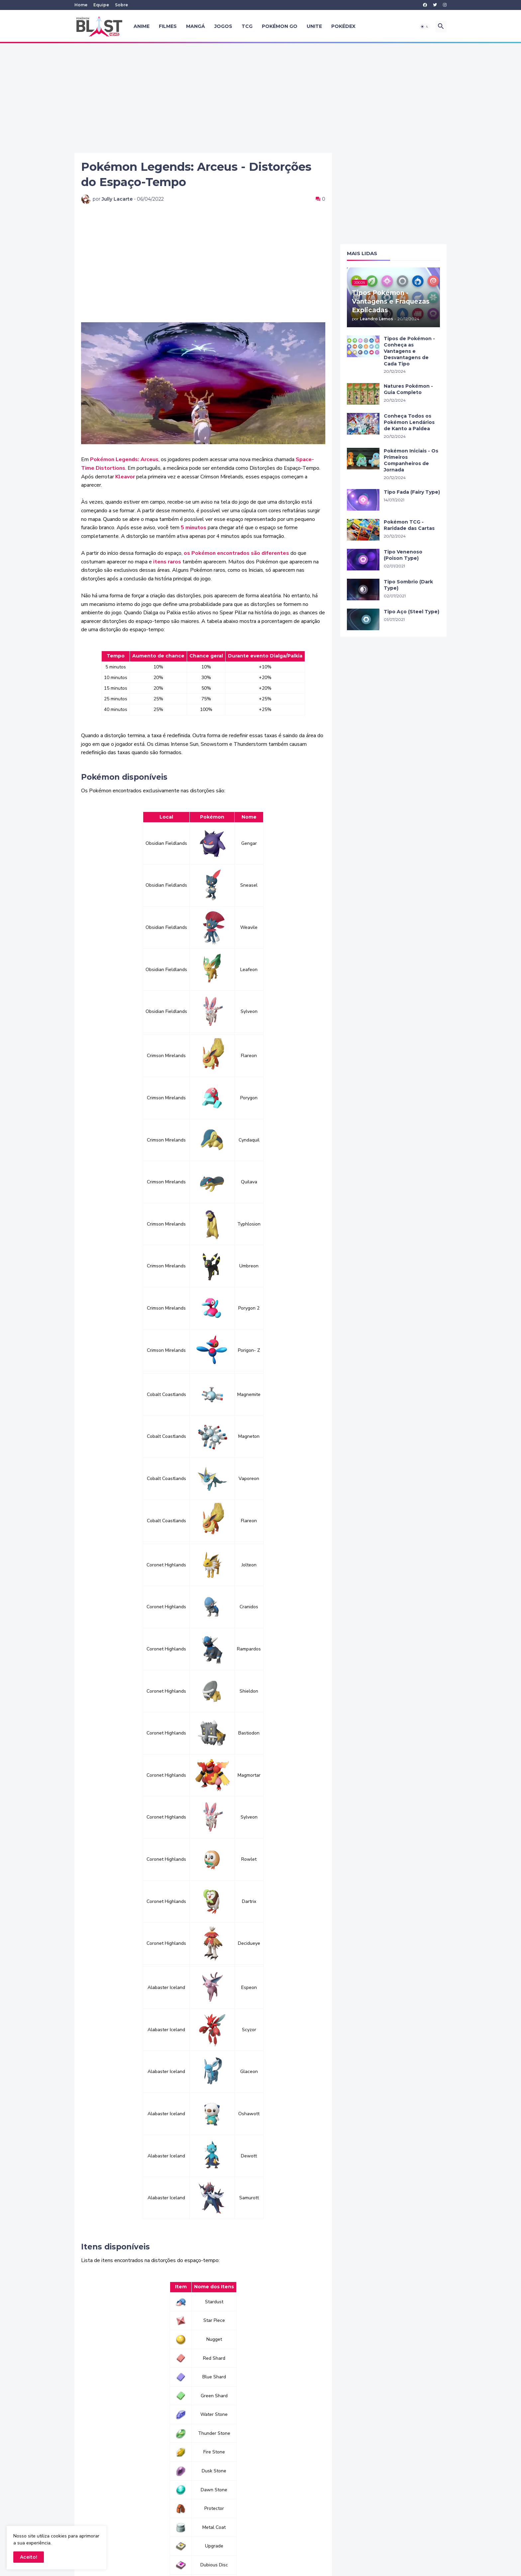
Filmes (168, 26)
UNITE (314, 26)
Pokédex (343, 26)
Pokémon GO (279, 26)
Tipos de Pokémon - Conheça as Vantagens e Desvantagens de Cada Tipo (409, 351)
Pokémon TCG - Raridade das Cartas (409, 525)
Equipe (101, 4)
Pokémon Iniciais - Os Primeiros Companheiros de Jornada (411, 460)
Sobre (121, 4)
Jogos (223, 26)
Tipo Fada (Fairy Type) (412, 492)
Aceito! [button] (28, 2557)
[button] (424, 26)
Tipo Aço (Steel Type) (411, 612)
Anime (142, 26)
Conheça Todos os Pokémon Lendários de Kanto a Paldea (409, 422)
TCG (247, 26)
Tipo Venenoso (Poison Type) (403, 555)
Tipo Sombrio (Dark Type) (408, 585)
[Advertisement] (260, 98)
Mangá (195, 26)
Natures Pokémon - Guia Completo (408, 389)
